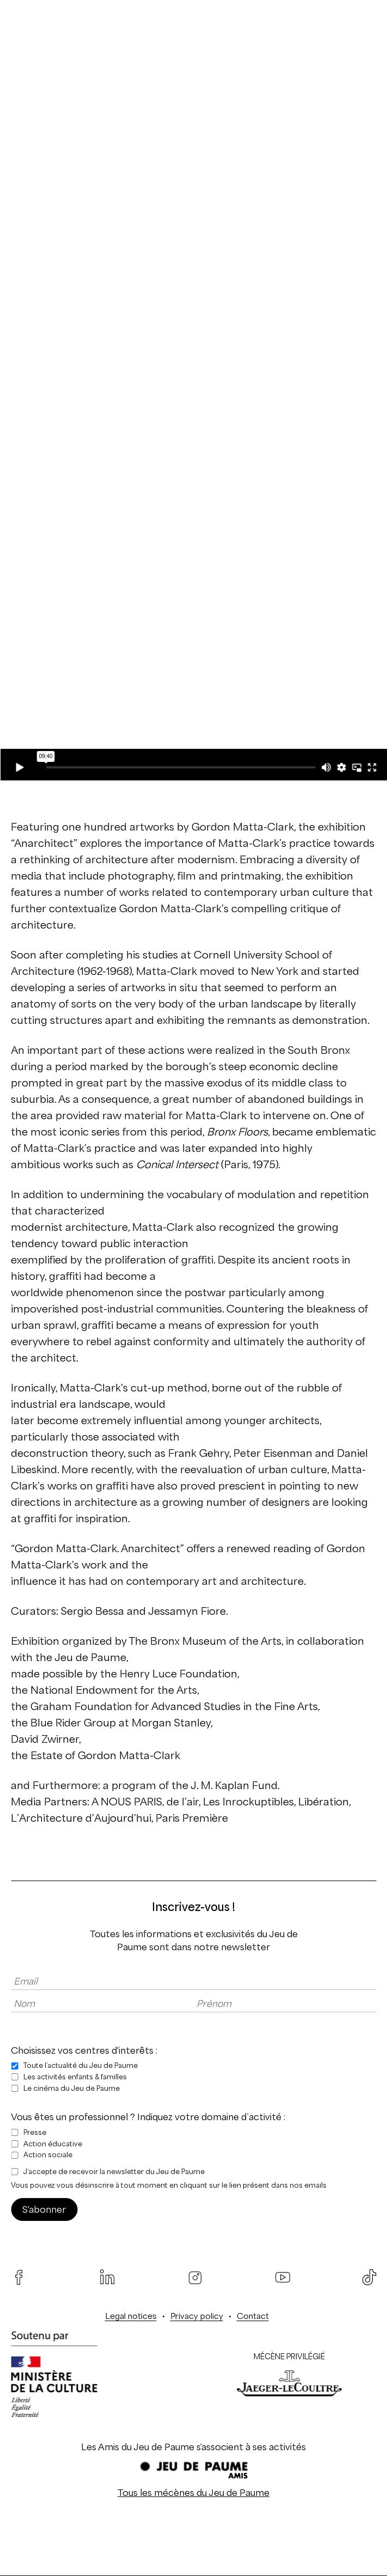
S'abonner (44, 2209)
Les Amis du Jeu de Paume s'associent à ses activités (193, 2446)
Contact (253, 2316)
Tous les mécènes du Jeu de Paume (193, 2492)
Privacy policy (196, 2316)
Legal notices (131, 2316)
